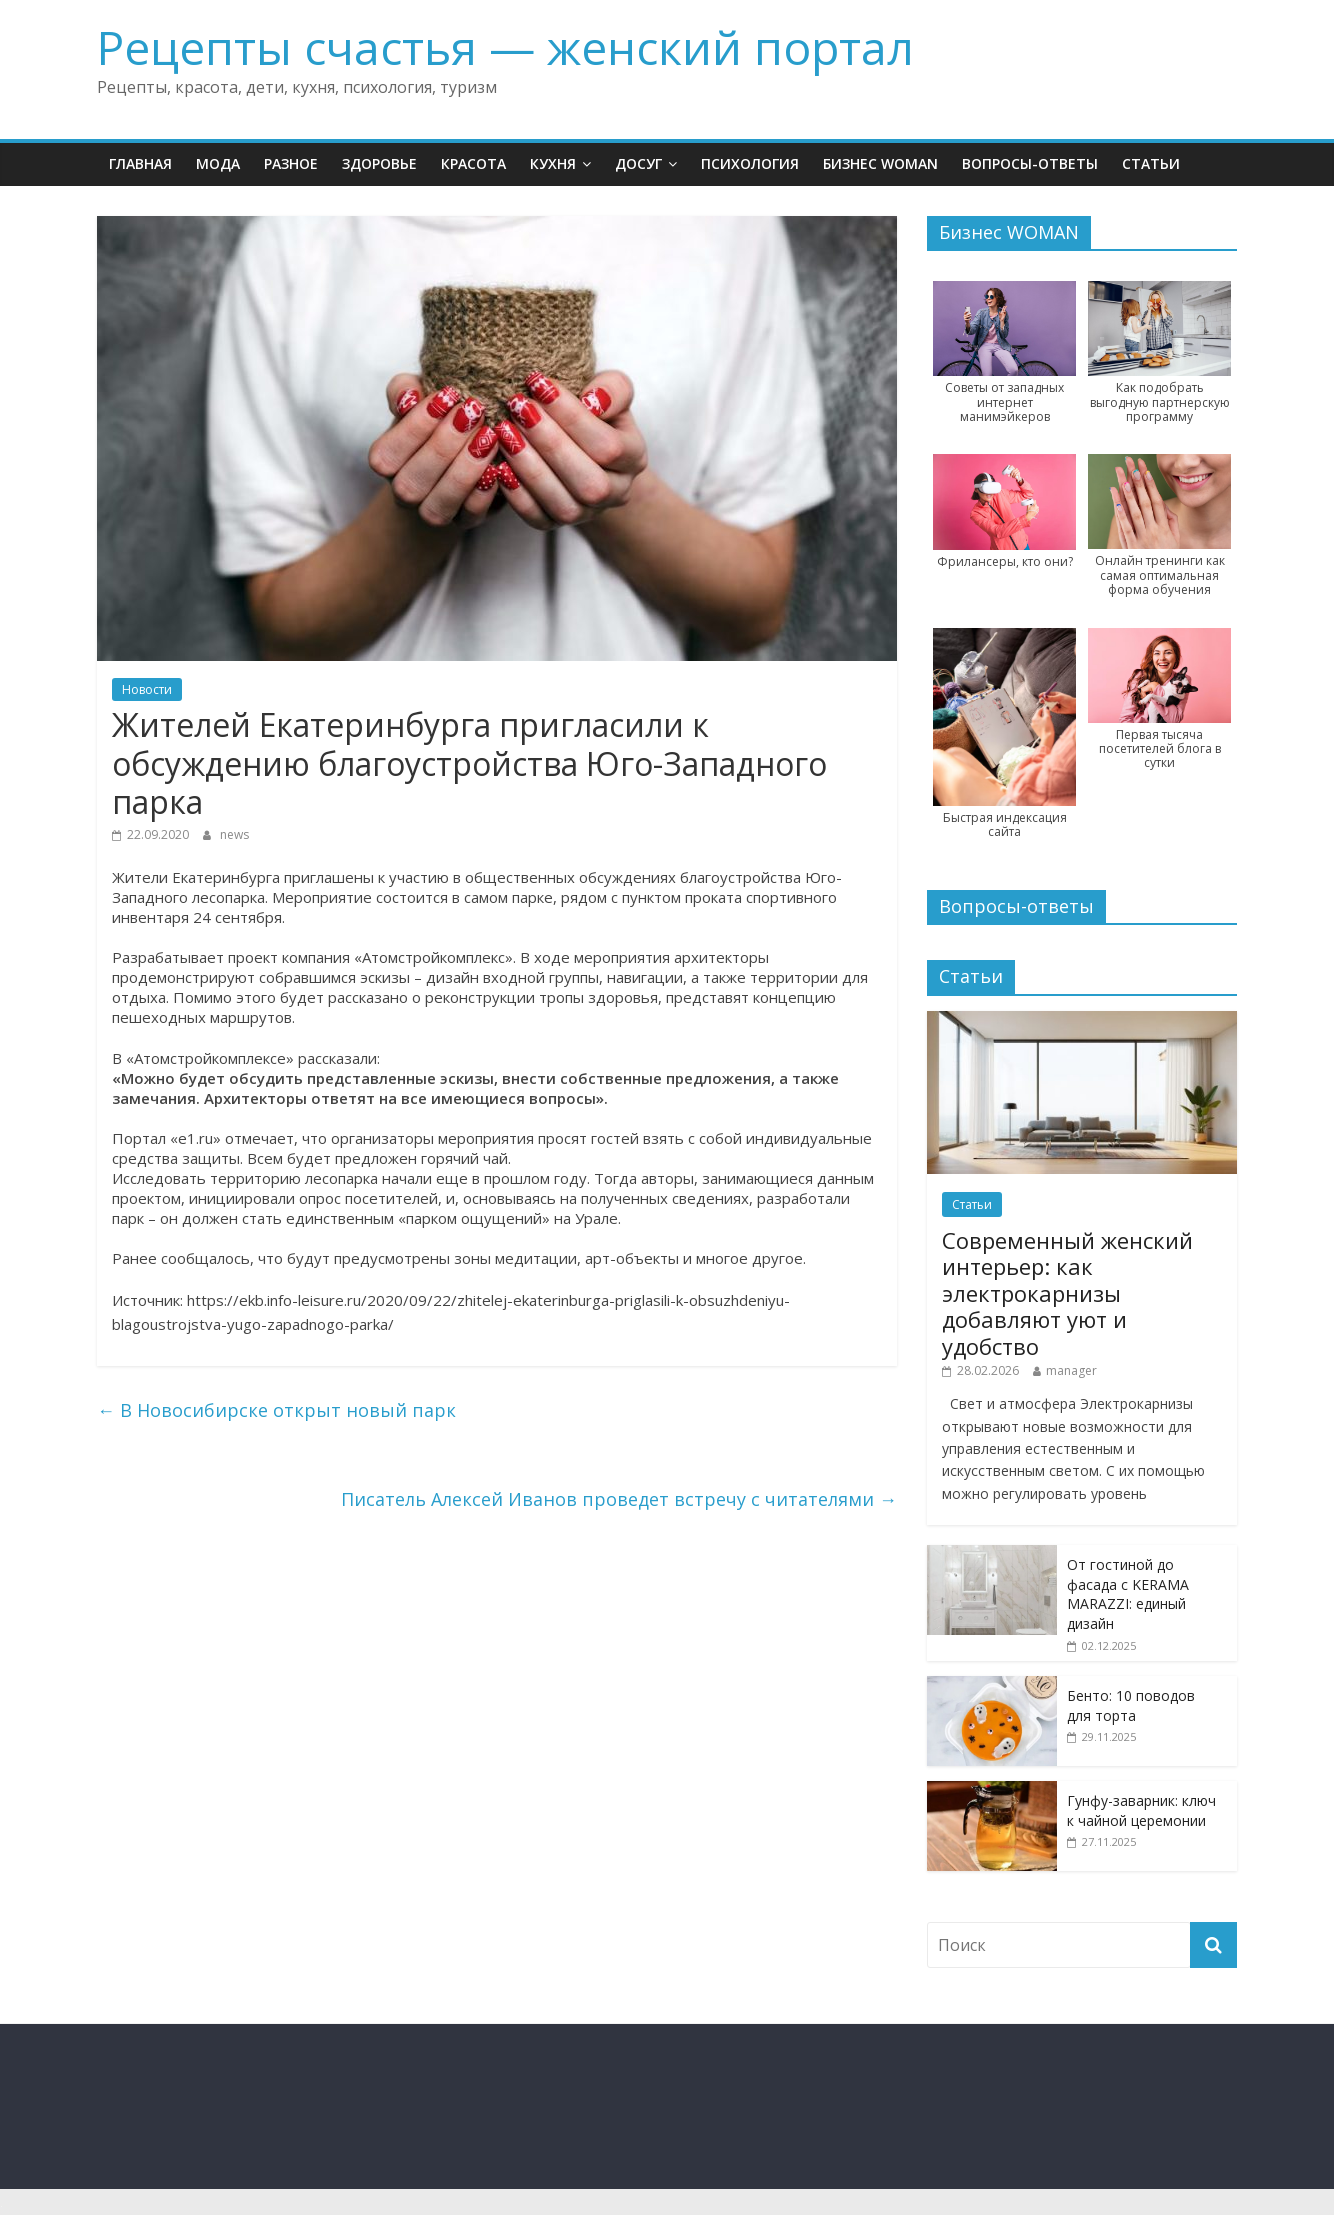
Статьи (1151, 163)
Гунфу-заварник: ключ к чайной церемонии (1141, 1810)
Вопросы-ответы (1030, 163)
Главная (140, 163)
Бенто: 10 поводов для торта (1131, 1705)
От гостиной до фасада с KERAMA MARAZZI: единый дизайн (1128, 1594)
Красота (473, 163)
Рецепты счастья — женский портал (505, 47)
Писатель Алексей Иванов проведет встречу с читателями (619, 1499)
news (234, 834)
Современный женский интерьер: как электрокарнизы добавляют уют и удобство (1067, 1293)
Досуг (638, 163)
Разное (291, 163)
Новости (147, 689)
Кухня (553, 163)
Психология (750, 163)
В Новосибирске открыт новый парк (276, 1410)
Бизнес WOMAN (880, 163)
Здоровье (379, 163)
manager (1071, 1370)
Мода (218, 163)
